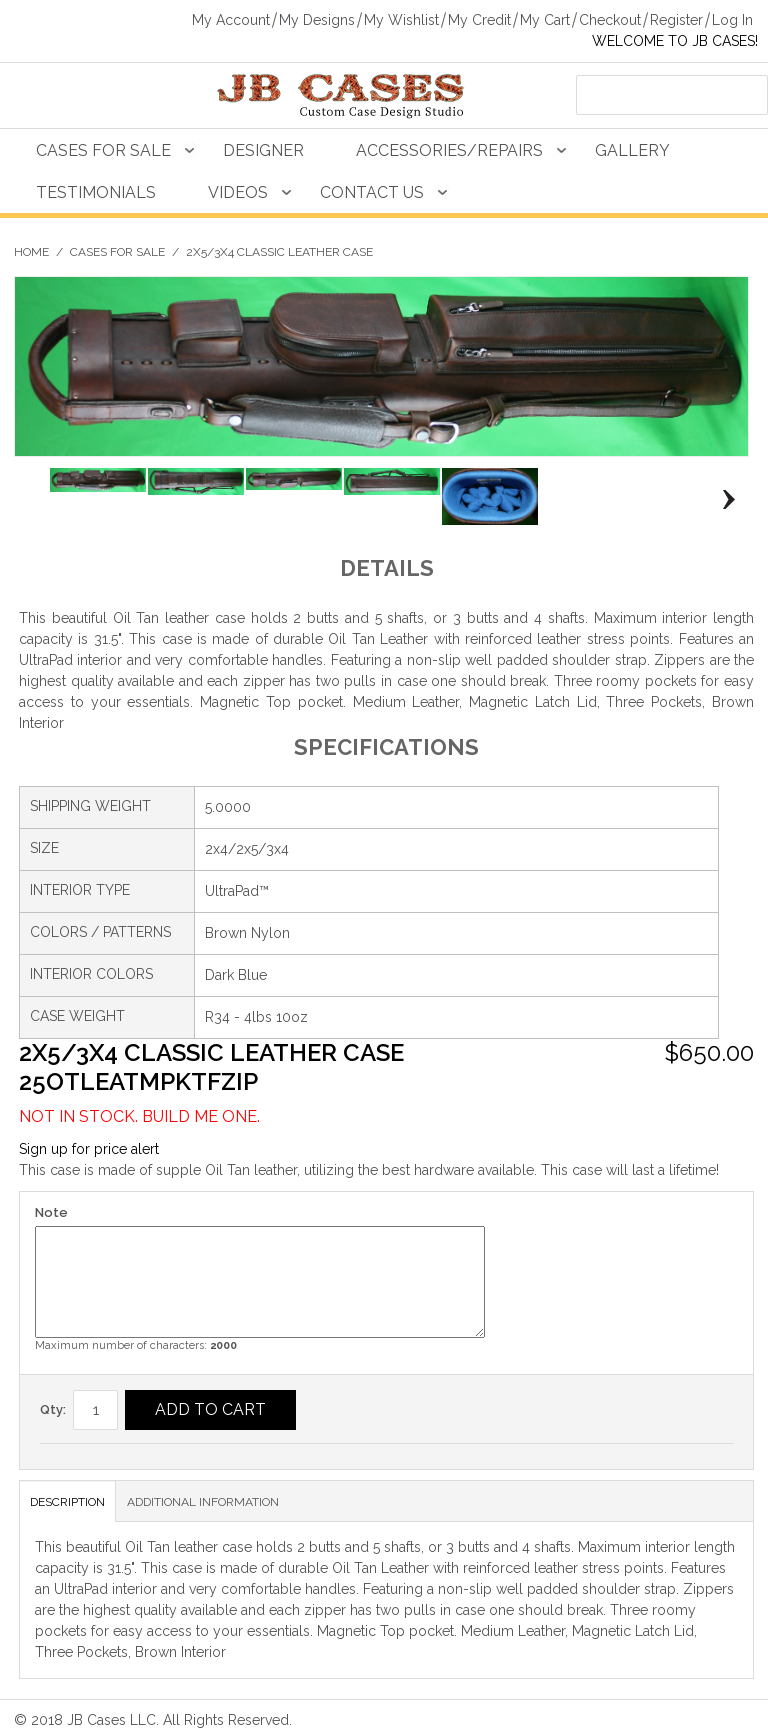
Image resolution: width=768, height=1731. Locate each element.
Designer (263, 150)
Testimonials (96, 192)
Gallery (632, 150)
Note (51, 1212)
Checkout (610, 20)
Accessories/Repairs (449, 150)
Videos (238, 192)
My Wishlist (401, 20)
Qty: (53, 1409)
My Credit (479, 20)
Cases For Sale (103, 150)
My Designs (317, 20)
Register (676, 20)
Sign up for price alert (89, 1149)
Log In (732, 20)
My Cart (545, 20)
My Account (231, 20)
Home (31, 252)
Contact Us (372, 192)
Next (723, 500)
